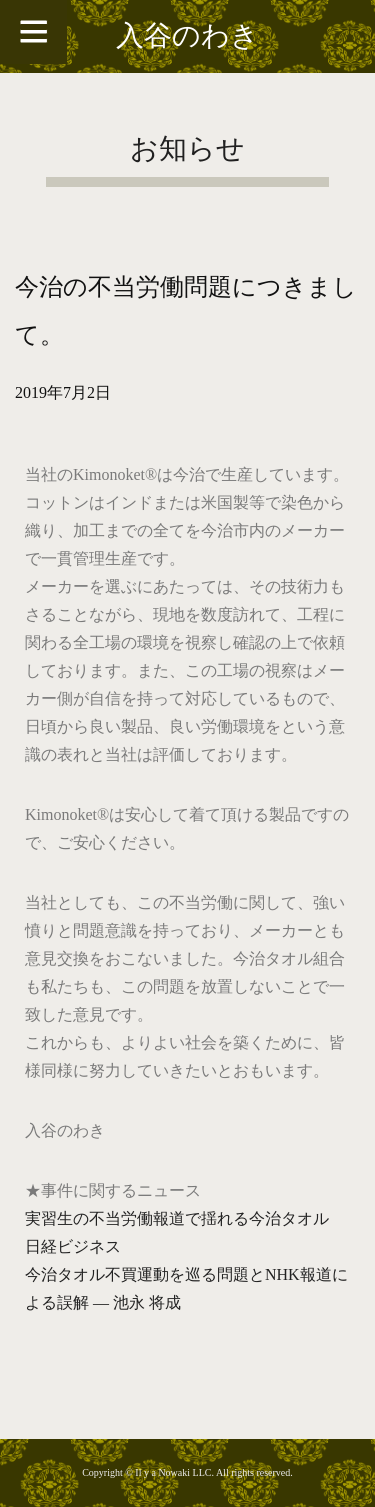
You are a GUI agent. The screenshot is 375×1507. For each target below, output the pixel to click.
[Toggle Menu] (33, 32)
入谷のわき (187, 35)
